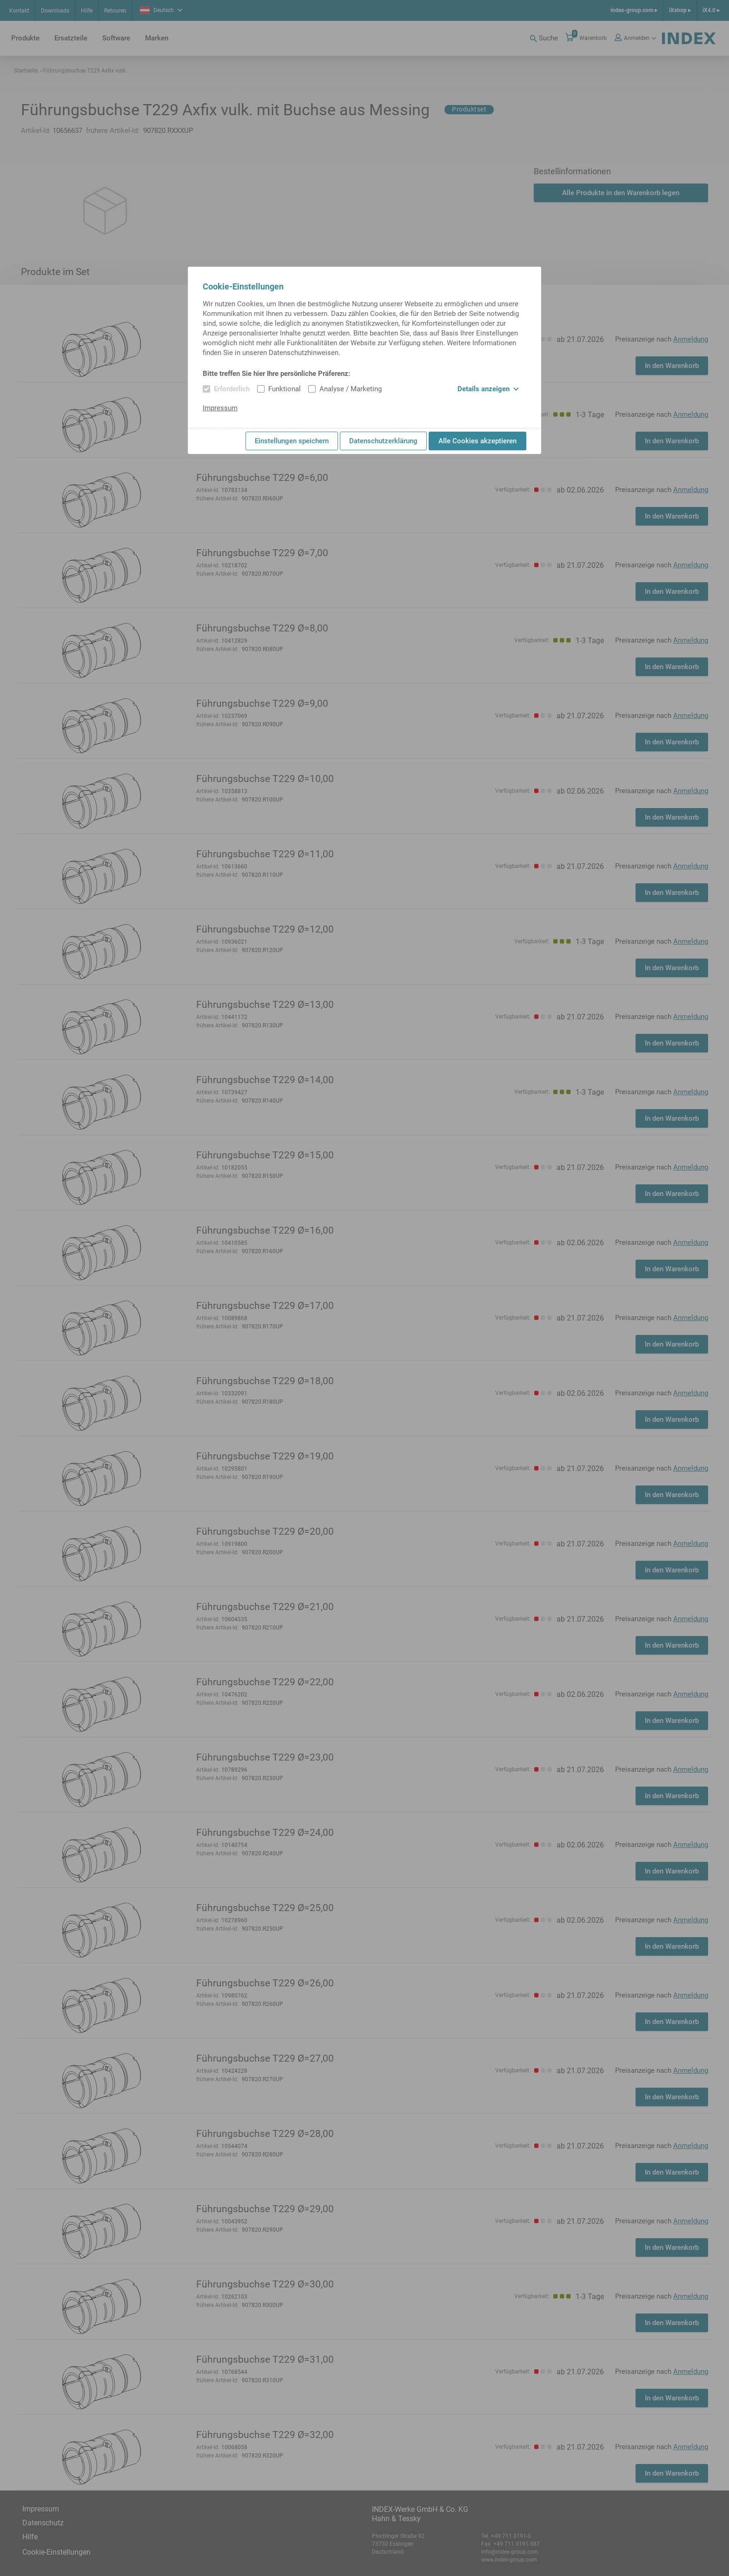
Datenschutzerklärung (383, 441)
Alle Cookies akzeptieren (477, 441)
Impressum (220, 408)
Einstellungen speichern (292, 441)
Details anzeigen (488, 389)
